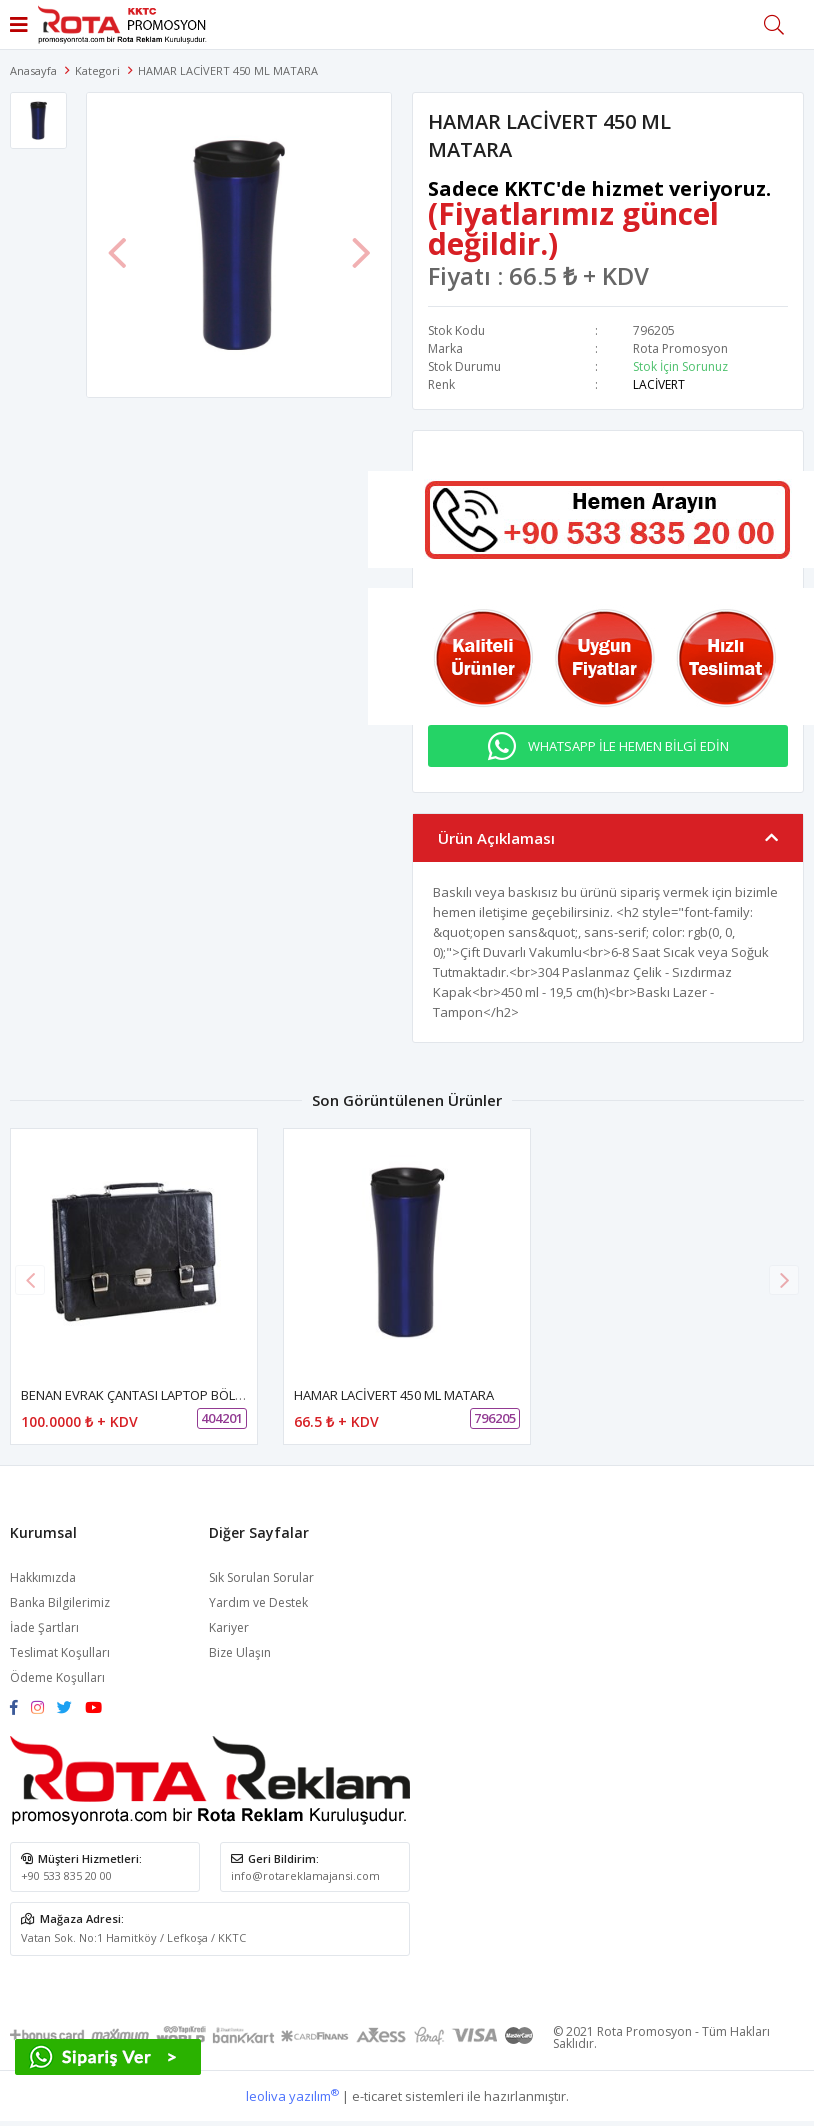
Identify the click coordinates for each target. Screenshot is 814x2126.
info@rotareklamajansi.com (305, 1875)
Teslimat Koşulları (60, 1652)
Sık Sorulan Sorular (261, 1577)
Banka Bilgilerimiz (60, 1602)
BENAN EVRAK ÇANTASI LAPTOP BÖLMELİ (142, 1395)
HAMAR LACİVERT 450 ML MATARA (394, 1395)
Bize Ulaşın (240, 1652)
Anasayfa (33, 70)
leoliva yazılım (292, 2096)
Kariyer (229, 1627)
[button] (784, 1280)
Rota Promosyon (680, 348)
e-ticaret (377, 2096)
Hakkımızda (43, 1577)
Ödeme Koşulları (57, 1677)
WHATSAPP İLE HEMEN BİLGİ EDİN (628, 746)
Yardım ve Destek (258, 1602)
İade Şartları (44, 1627)
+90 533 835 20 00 (66, 1875)
